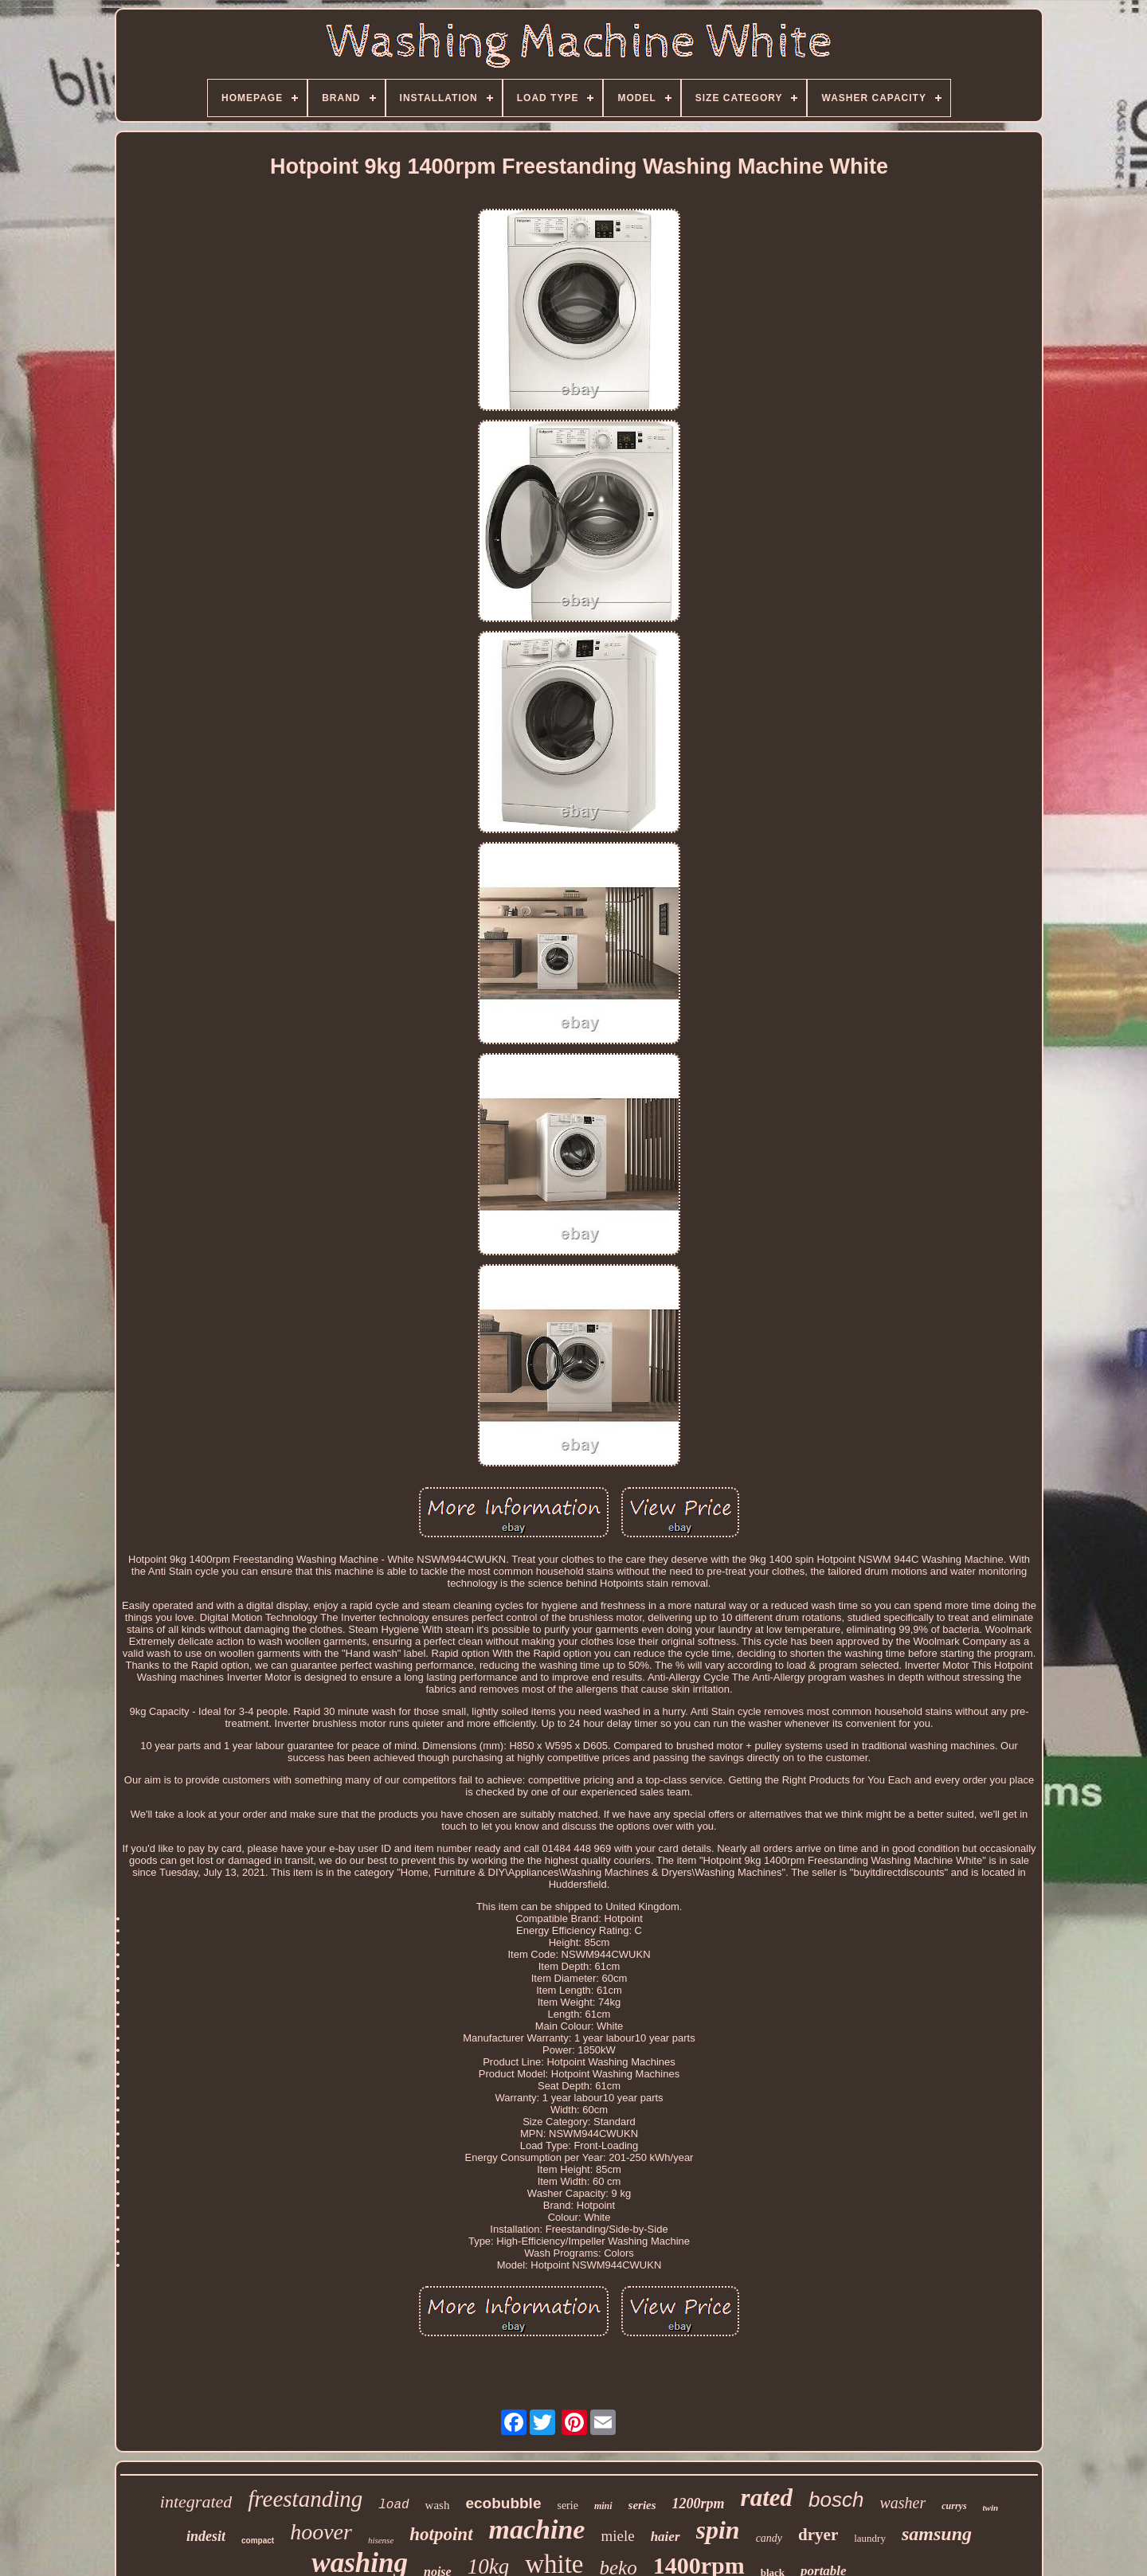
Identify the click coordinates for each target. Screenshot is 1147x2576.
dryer (818, 2534)
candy (769, 2538)
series (642, 2505)
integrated (196, 2501)
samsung (937, 2533)
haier (665, 2536)
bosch (835, 2499)
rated (767, 2497)
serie (567, 2505)
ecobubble (503, 2503)
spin (718, 2529)
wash (437, 2505)
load (393, 2505)
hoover (321, 2531)
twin (991, 2507)
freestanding (305, 2498)
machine (537, 2529)
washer (902, 2502)
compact (257, 2540)
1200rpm (698, 2503)
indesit (205, 2536)
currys (953, 2505)
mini (603, 2505)
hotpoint (440, 2534)
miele (617, 2535)
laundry (870, 2538)
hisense (380, 2540)
